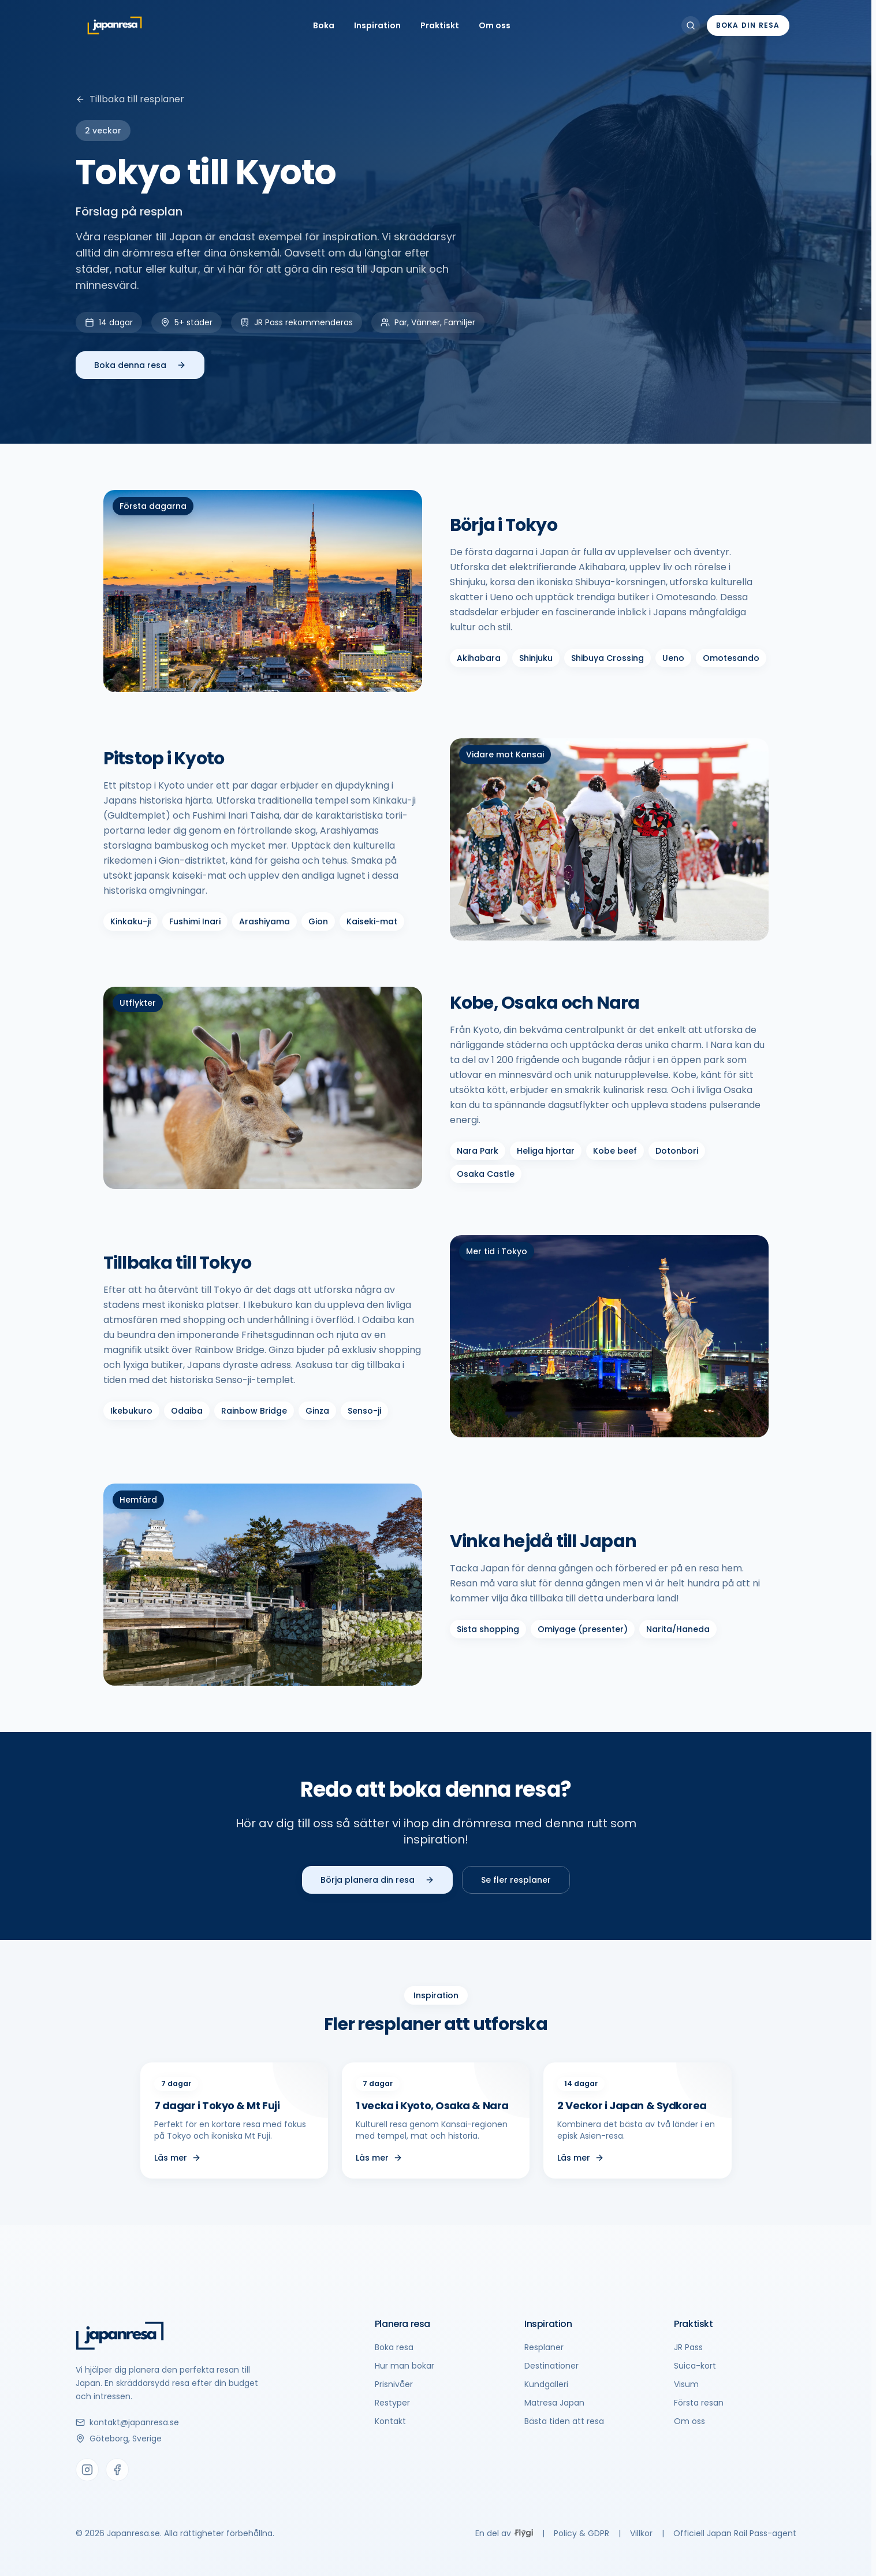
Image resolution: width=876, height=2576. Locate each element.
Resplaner (544, 2347)
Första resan (699, 2402)
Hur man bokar (404, 2365)
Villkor (641, 2533)
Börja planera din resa (377, 1880)
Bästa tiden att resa (564, 2421)
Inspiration (377, 25)
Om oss (494, 25)
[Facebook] (117, 2469)
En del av (503, 2533)
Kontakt (390, 2421)
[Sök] (690, 25)
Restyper (392, 2402)
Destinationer (551, 2365)
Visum (686, 2384)
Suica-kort (695, 2365)
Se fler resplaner (516, 1880)
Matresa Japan (554, 2402)
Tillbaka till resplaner (130, 99)
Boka (323, 25)
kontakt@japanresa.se (127, 2422)
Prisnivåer (394, 2384)
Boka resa (394, 2347)
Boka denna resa (140, 365)
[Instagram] (87, 2469)
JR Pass (688, 2347)
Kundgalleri (546, 2384)
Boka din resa (748, 25)
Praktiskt (439, 25)
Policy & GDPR (581, 2533)
